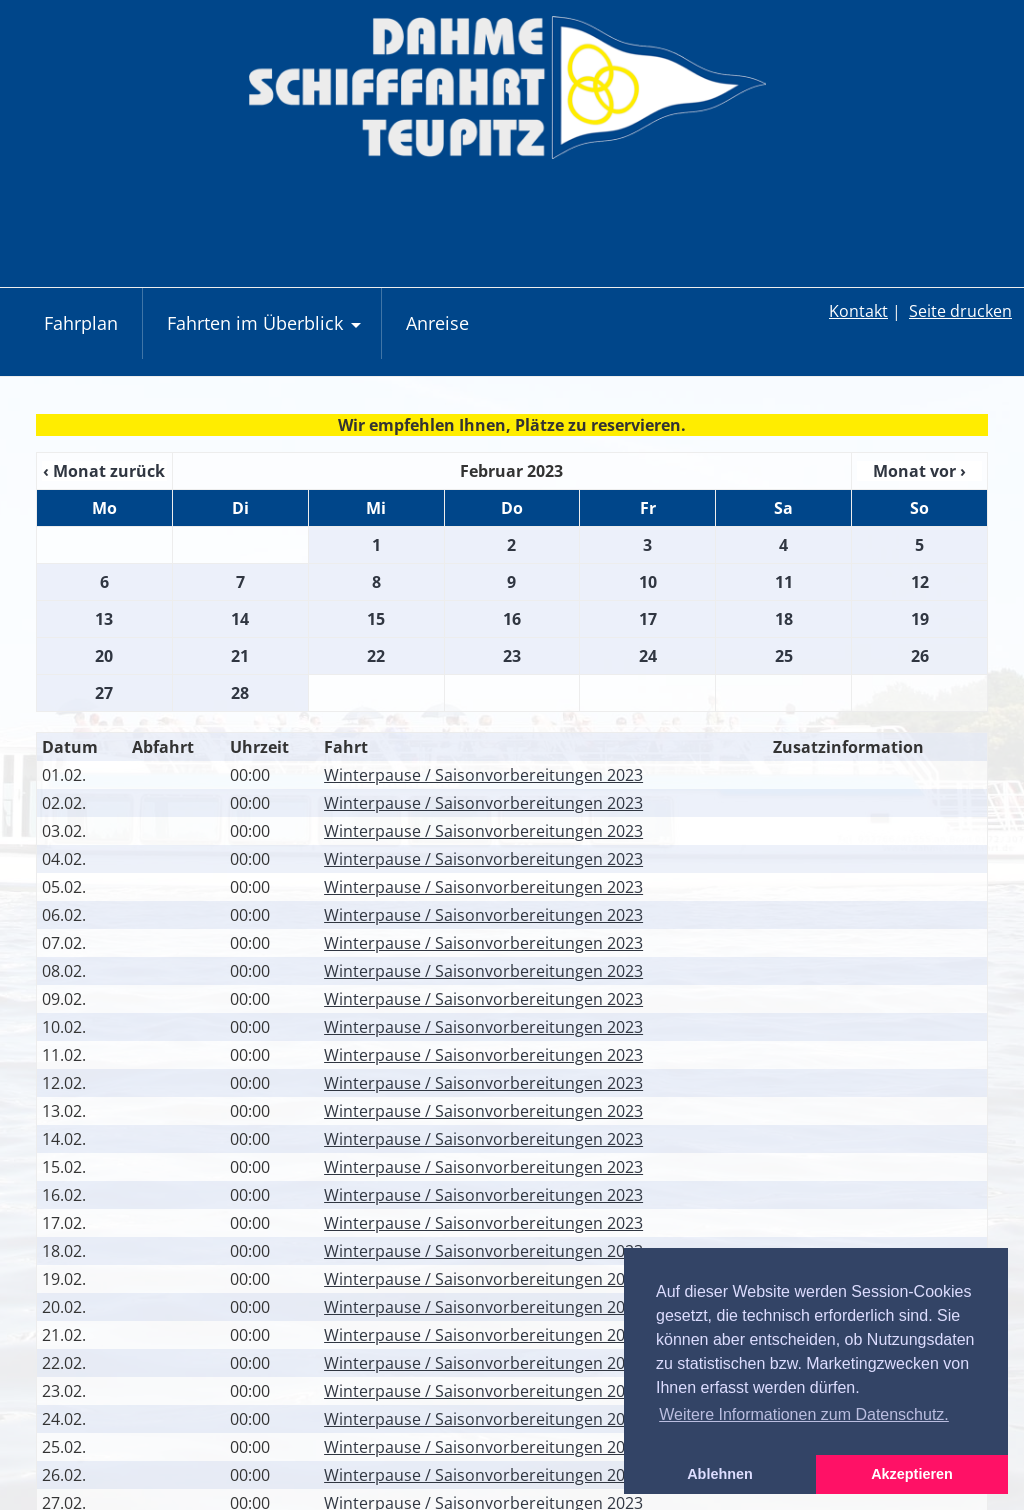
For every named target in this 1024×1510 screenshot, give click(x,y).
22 (376, 656)
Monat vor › (919, 471)
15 (376, 619)
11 (784, 582)
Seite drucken (960, 311)
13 (104, 619)
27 (104, 693)
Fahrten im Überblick (266, 333)
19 (920, 619)
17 (648, 619)
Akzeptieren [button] (912, 1474)
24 (648, 656)
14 (240, 619)
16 (512, 619)
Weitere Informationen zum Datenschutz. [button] (804, 1414)
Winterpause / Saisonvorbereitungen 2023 (483, 775)
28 (240, 693)
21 (240, 656)
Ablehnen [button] (720, 1474)
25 (784, 656)
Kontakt (858, 311)
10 (648, 582)
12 (920, 582)
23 (512, 656)
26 (920, 656)
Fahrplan (81, 323)
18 (784, 619)
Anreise (437, 323)
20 (104, 656)
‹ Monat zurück (104, 471)
